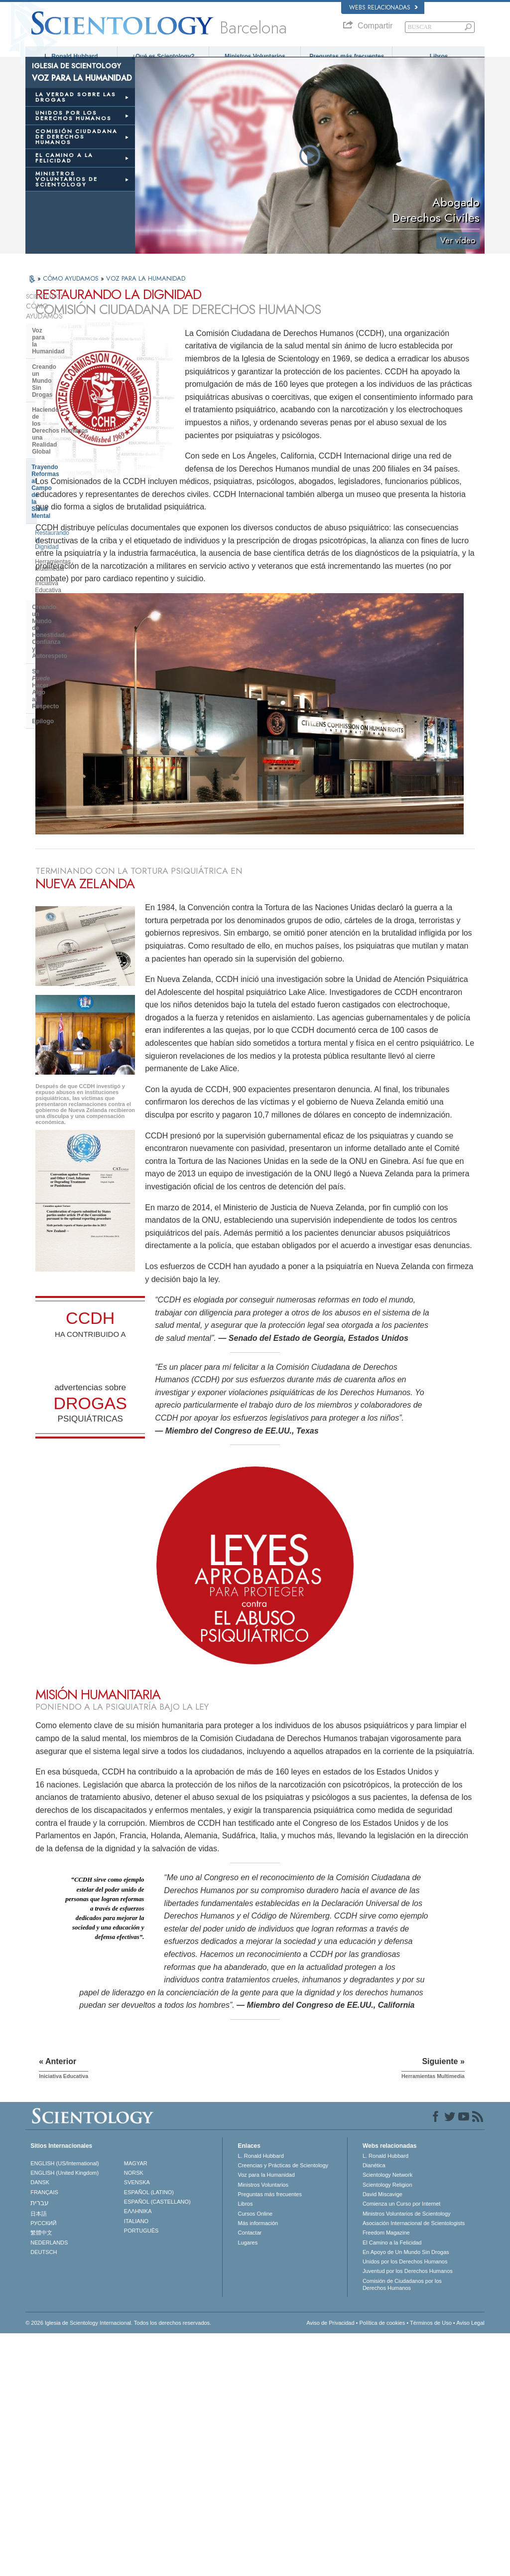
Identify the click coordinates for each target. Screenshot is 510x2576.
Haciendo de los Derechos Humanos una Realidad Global (79, 366)
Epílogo (43, 503)
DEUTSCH (43, 2495)
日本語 (38, 2456)
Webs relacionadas (383, 7)
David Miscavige (382, 2437)
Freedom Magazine (386, 2475)
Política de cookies (382, 2566)
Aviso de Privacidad (330, 2566)
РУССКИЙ (43, 2466)
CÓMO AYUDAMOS (72, 287)
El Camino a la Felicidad (392, 2485)
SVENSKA (137, 2425)
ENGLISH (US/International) (64, 2406)
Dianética (374, 2408)
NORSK (133, 2415)
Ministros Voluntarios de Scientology (407, 2456)
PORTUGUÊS (141, 2473)
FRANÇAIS (44, 2435)
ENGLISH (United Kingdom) (64, 2415)
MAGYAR (135, 2406)
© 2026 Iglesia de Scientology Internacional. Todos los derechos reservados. (118, 2566)
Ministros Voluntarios (255, 56)
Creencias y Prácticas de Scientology (283, 2408)
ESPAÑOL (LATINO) (149, 2435)
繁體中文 (41, 2475)
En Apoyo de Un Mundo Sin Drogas (406, 2495)
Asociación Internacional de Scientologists (414, 2466)
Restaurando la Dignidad (68, 413)
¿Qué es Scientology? (163, 56)
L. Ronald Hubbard (71, 56)
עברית (39, 2445)
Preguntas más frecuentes (346, 56)
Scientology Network (387, 2418)
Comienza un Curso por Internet (402, 2447)
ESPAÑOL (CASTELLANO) (157, 2444)
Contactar (249, 2475)
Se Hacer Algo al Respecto (79, 488)
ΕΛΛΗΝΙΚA (138, 2454)
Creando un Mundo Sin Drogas (76, 344)
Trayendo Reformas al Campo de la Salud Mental (78, 393)
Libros (439, 56)
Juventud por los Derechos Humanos (408, 2514)
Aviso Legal (470, 2566)
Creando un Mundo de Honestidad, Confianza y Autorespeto (66, 466)
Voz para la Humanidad (64, 329)
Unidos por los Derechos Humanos (405, 2504)
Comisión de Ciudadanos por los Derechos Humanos (402, 2527)
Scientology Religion (387, 2427)
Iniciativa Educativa (60, 442)
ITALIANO (136, 2464)
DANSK (39, 2425)
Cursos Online (255, 2456)
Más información (258, 2466)
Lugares (247, 2485)
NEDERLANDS (49, 2485)
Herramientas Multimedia (68, 427)
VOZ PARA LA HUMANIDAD (145, 287)
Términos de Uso (431, 2566)
